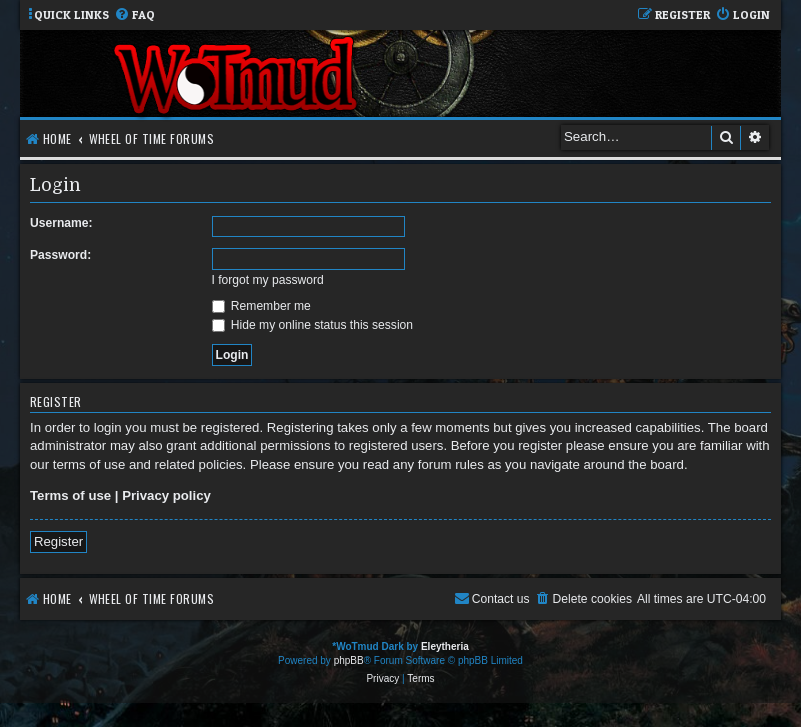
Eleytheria (445, 646)
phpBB (349, 660)
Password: (60, 255)
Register (58, 541)
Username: (61, 223)
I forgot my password (268, 280)
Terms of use (70, 495)
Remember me (261, 306)
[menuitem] (134, 15)
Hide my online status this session (313, 325)
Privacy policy (166, 495)
